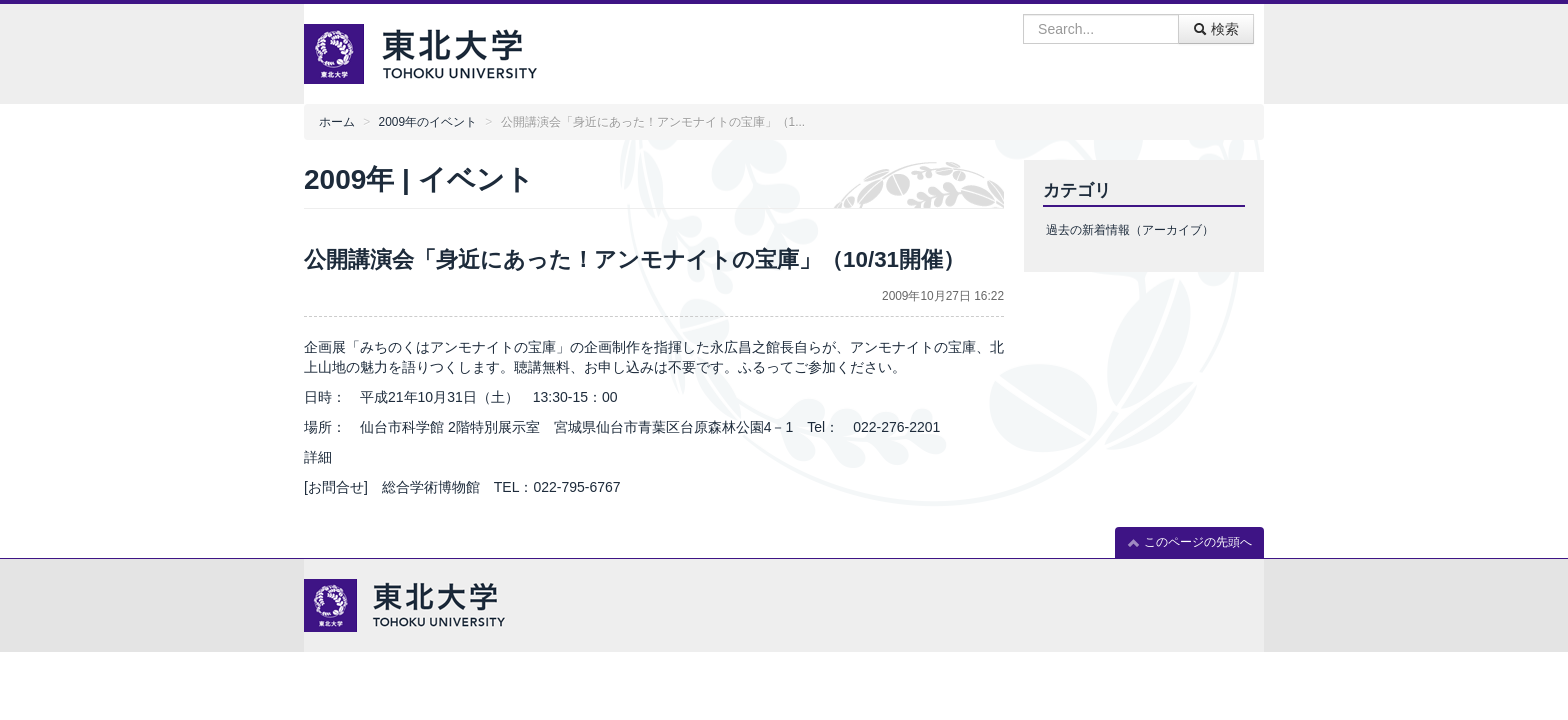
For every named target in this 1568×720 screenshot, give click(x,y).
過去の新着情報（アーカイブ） (1130, 230)
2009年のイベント (428, 122)
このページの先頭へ (1189, 542)
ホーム (337, 122)
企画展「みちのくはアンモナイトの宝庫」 (437, 347)
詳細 (318, 457)
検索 (1216, 29)
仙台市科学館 (402, 427)
